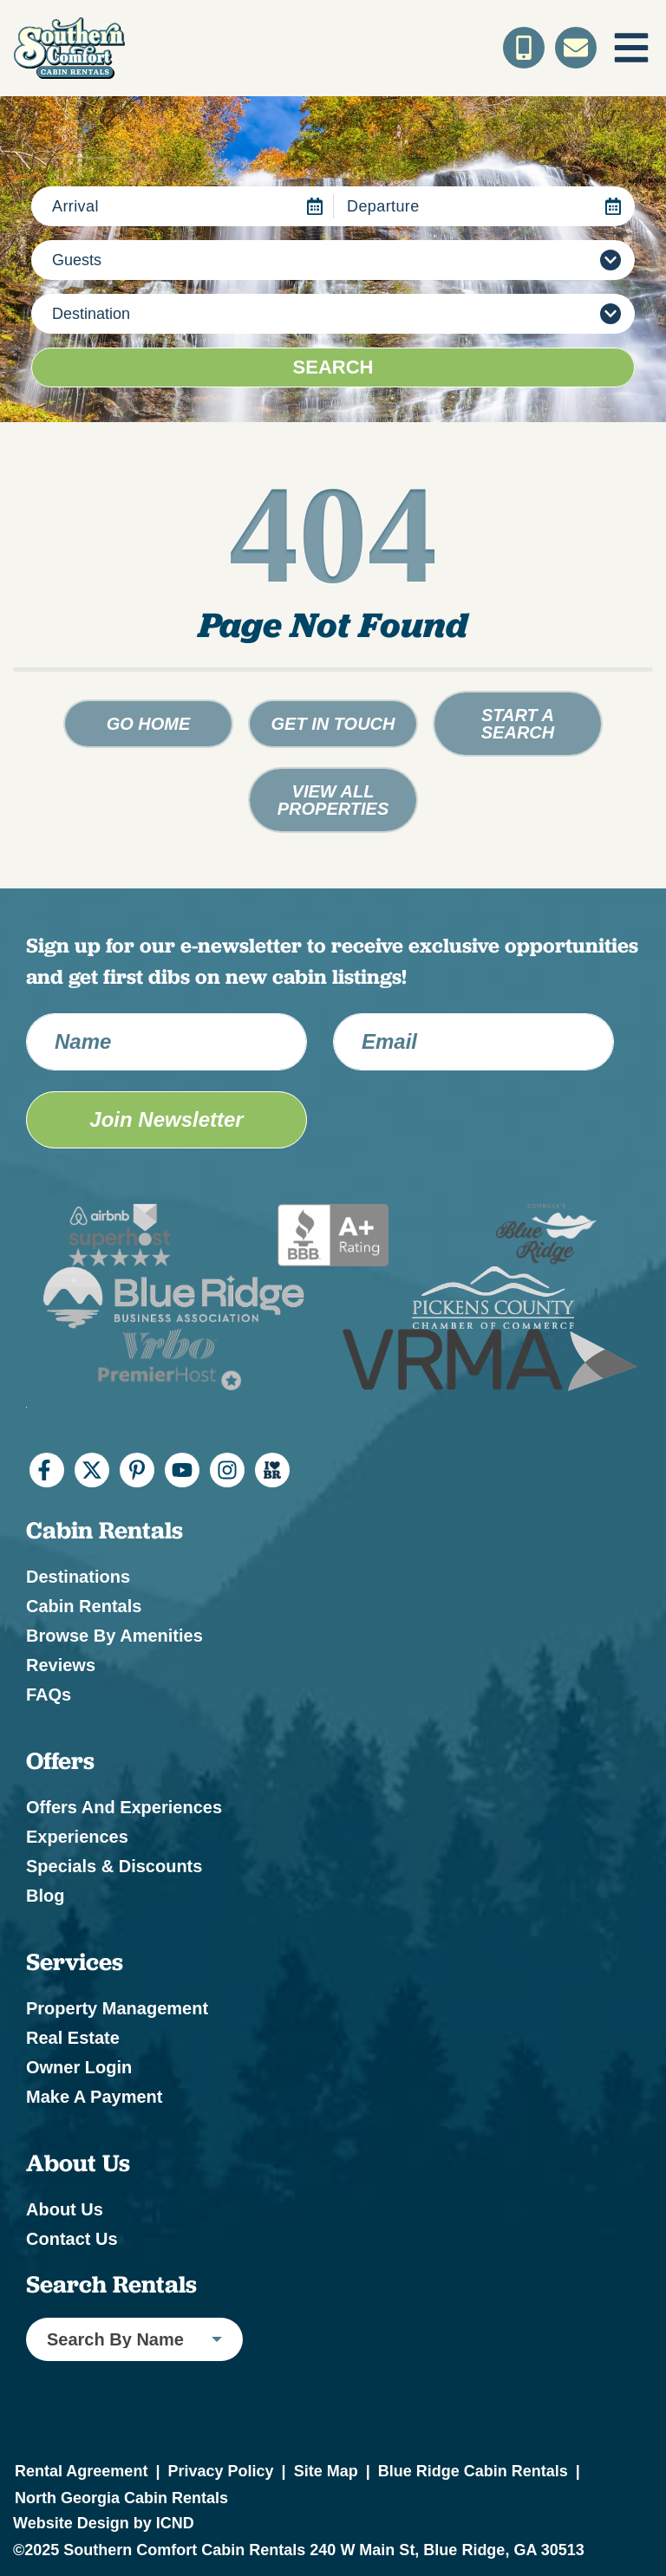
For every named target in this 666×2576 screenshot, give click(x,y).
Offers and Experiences (124, 1807)
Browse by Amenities (114, 1635)
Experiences (77, 1836)
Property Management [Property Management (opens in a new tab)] (117, 2008)
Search (333, 367)
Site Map (326, 2471)
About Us (64, 2209)
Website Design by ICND (103, 2523)
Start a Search (517, 724)
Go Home (149, 723)
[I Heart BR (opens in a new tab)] (272, 1470)
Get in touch (333, 723)
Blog (45, 1895)
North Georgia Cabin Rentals (121, 2498)
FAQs (48, 1694)
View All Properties (333, 800)
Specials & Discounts (114, 1866)
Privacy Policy (220, 2471)
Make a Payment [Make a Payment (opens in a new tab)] (94, 2096)
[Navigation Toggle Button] (631, 47)
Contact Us (72, 2238)
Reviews (60, 1665)
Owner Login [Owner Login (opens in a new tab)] (79, 2067)
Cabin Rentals (83, 1606)
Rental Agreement (81, 2471)
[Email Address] (473, 1041)
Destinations (78, 1576)
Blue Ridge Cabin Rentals (473, 2471)
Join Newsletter (166, 1119)
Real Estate (73, 2037)
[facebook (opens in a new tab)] (46, 1470)
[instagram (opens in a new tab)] (227, 1470)
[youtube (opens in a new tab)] (182, 1470)
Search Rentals (111, 2285)
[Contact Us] (576, 47)
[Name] (166, 1041)
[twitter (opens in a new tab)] (92, 1470)
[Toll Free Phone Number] (524, 47)
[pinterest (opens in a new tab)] (137, 1470)
